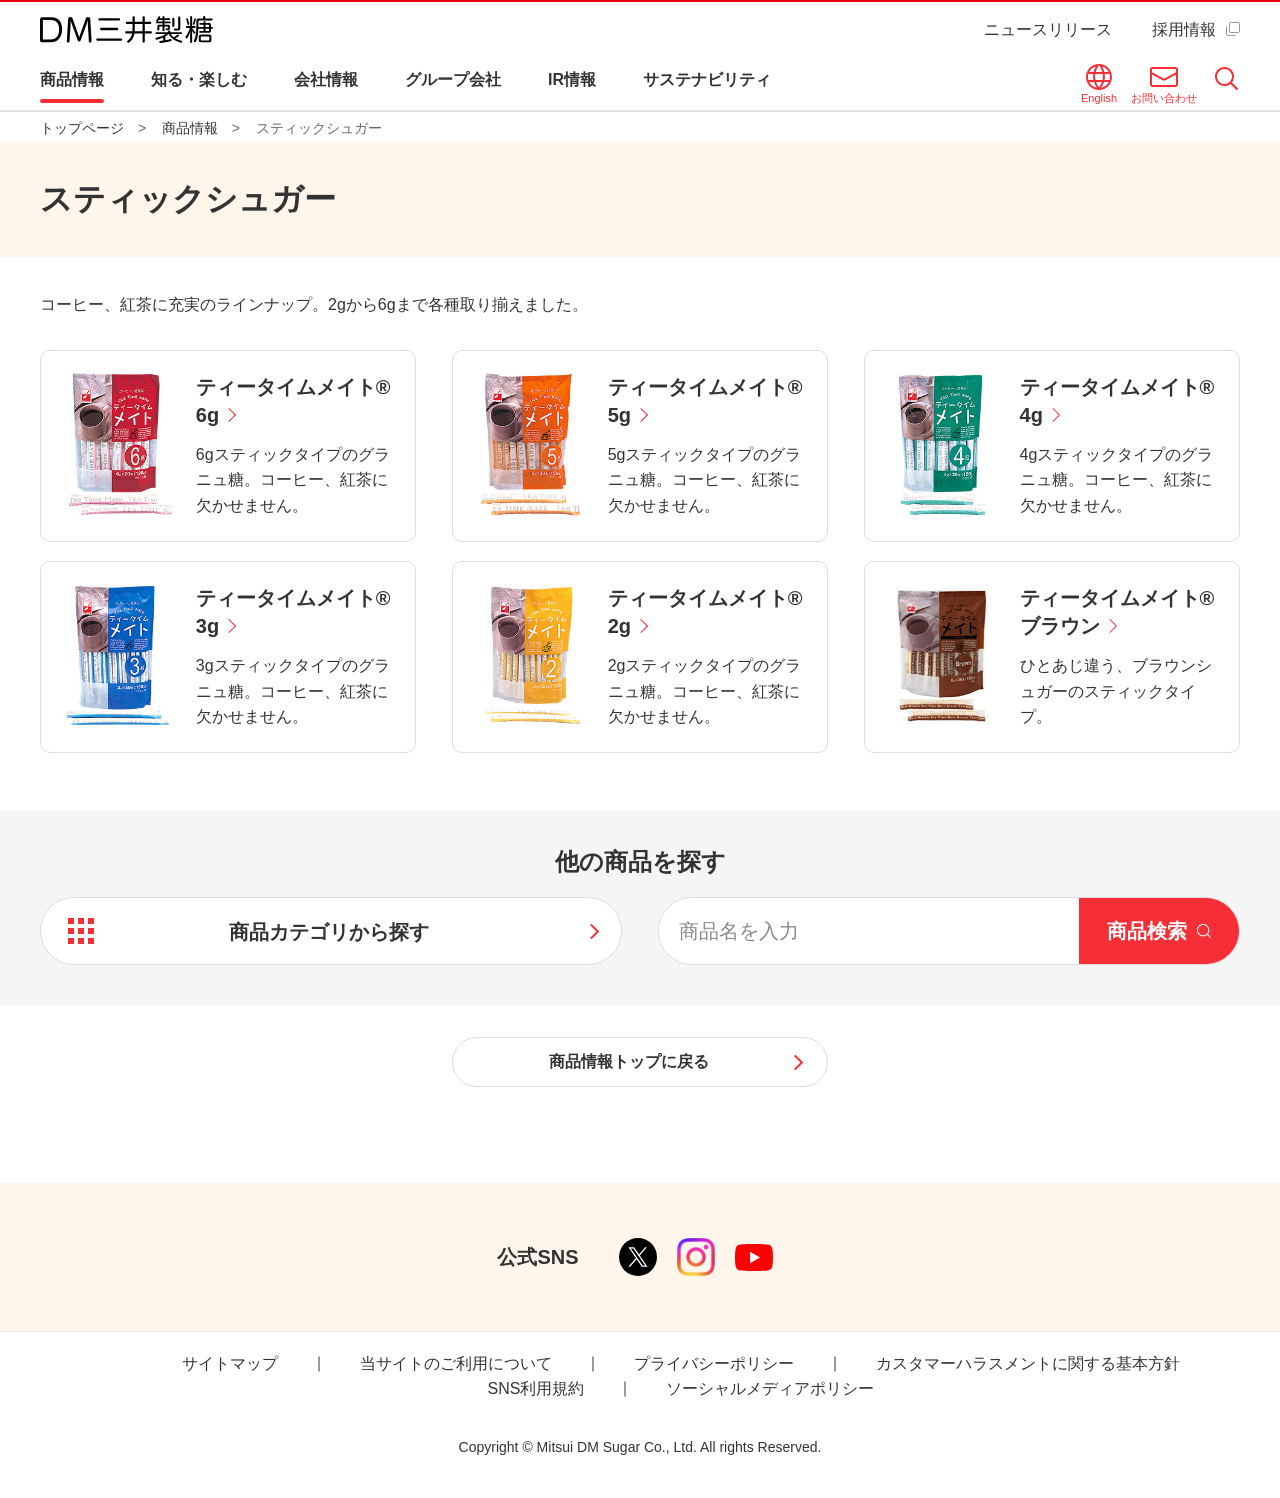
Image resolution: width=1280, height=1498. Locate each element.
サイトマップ (230, 1363)
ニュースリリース (1048, 29)
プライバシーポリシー (714, 1363)
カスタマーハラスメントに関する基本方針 (1028, 1363)
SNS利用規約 (536, 1388)
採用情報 (1184, 29)
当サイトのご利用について (456, 1363)
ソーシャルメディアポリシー (770, 1388)
